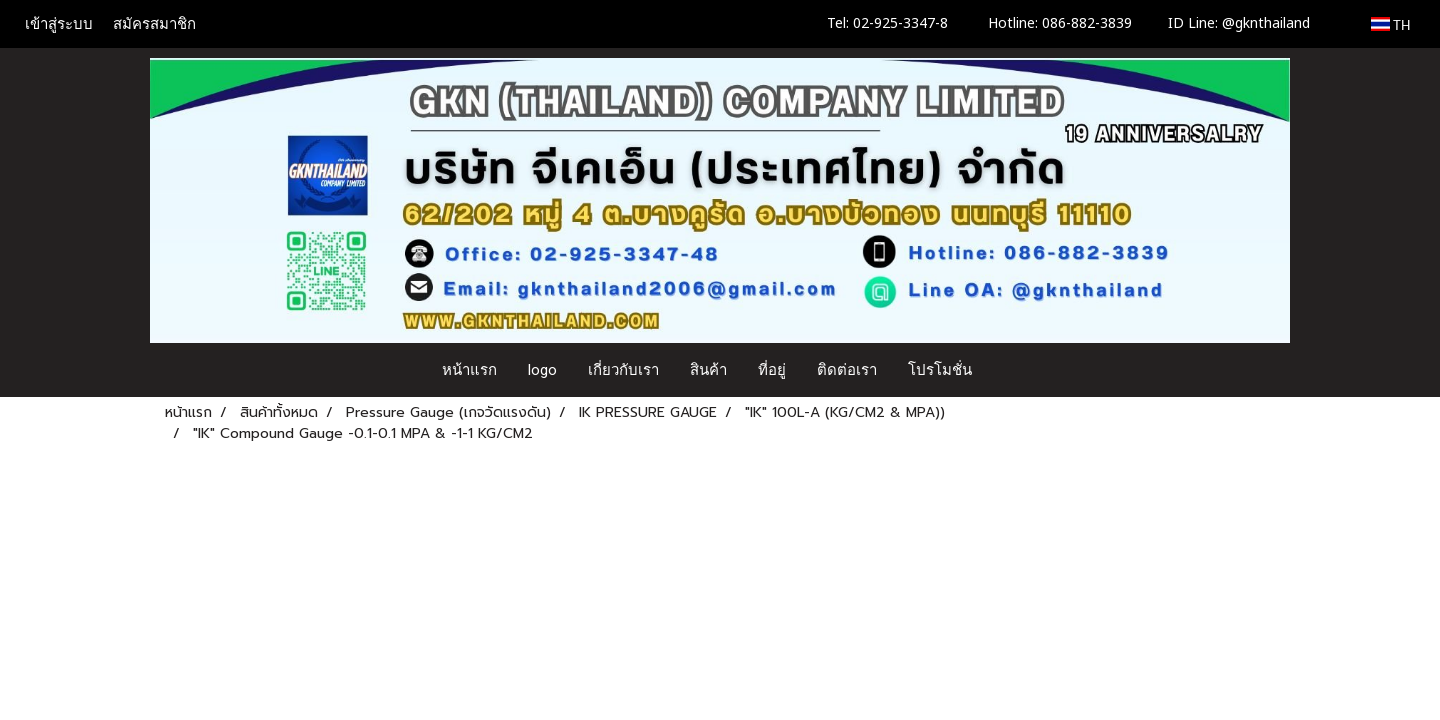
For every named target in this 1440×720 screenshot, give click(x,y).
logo (542, 370)
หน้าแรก (469, 370)
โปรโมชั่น (940, 370)
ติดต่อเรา (847, 370)
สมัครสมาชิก (154, 24)
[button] (1006, 370)
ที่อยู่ (772, 370)
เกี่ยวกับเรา (623, 370)
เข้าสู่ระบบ (59, 24)
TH (1390, 24)
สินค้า (708, 370)
